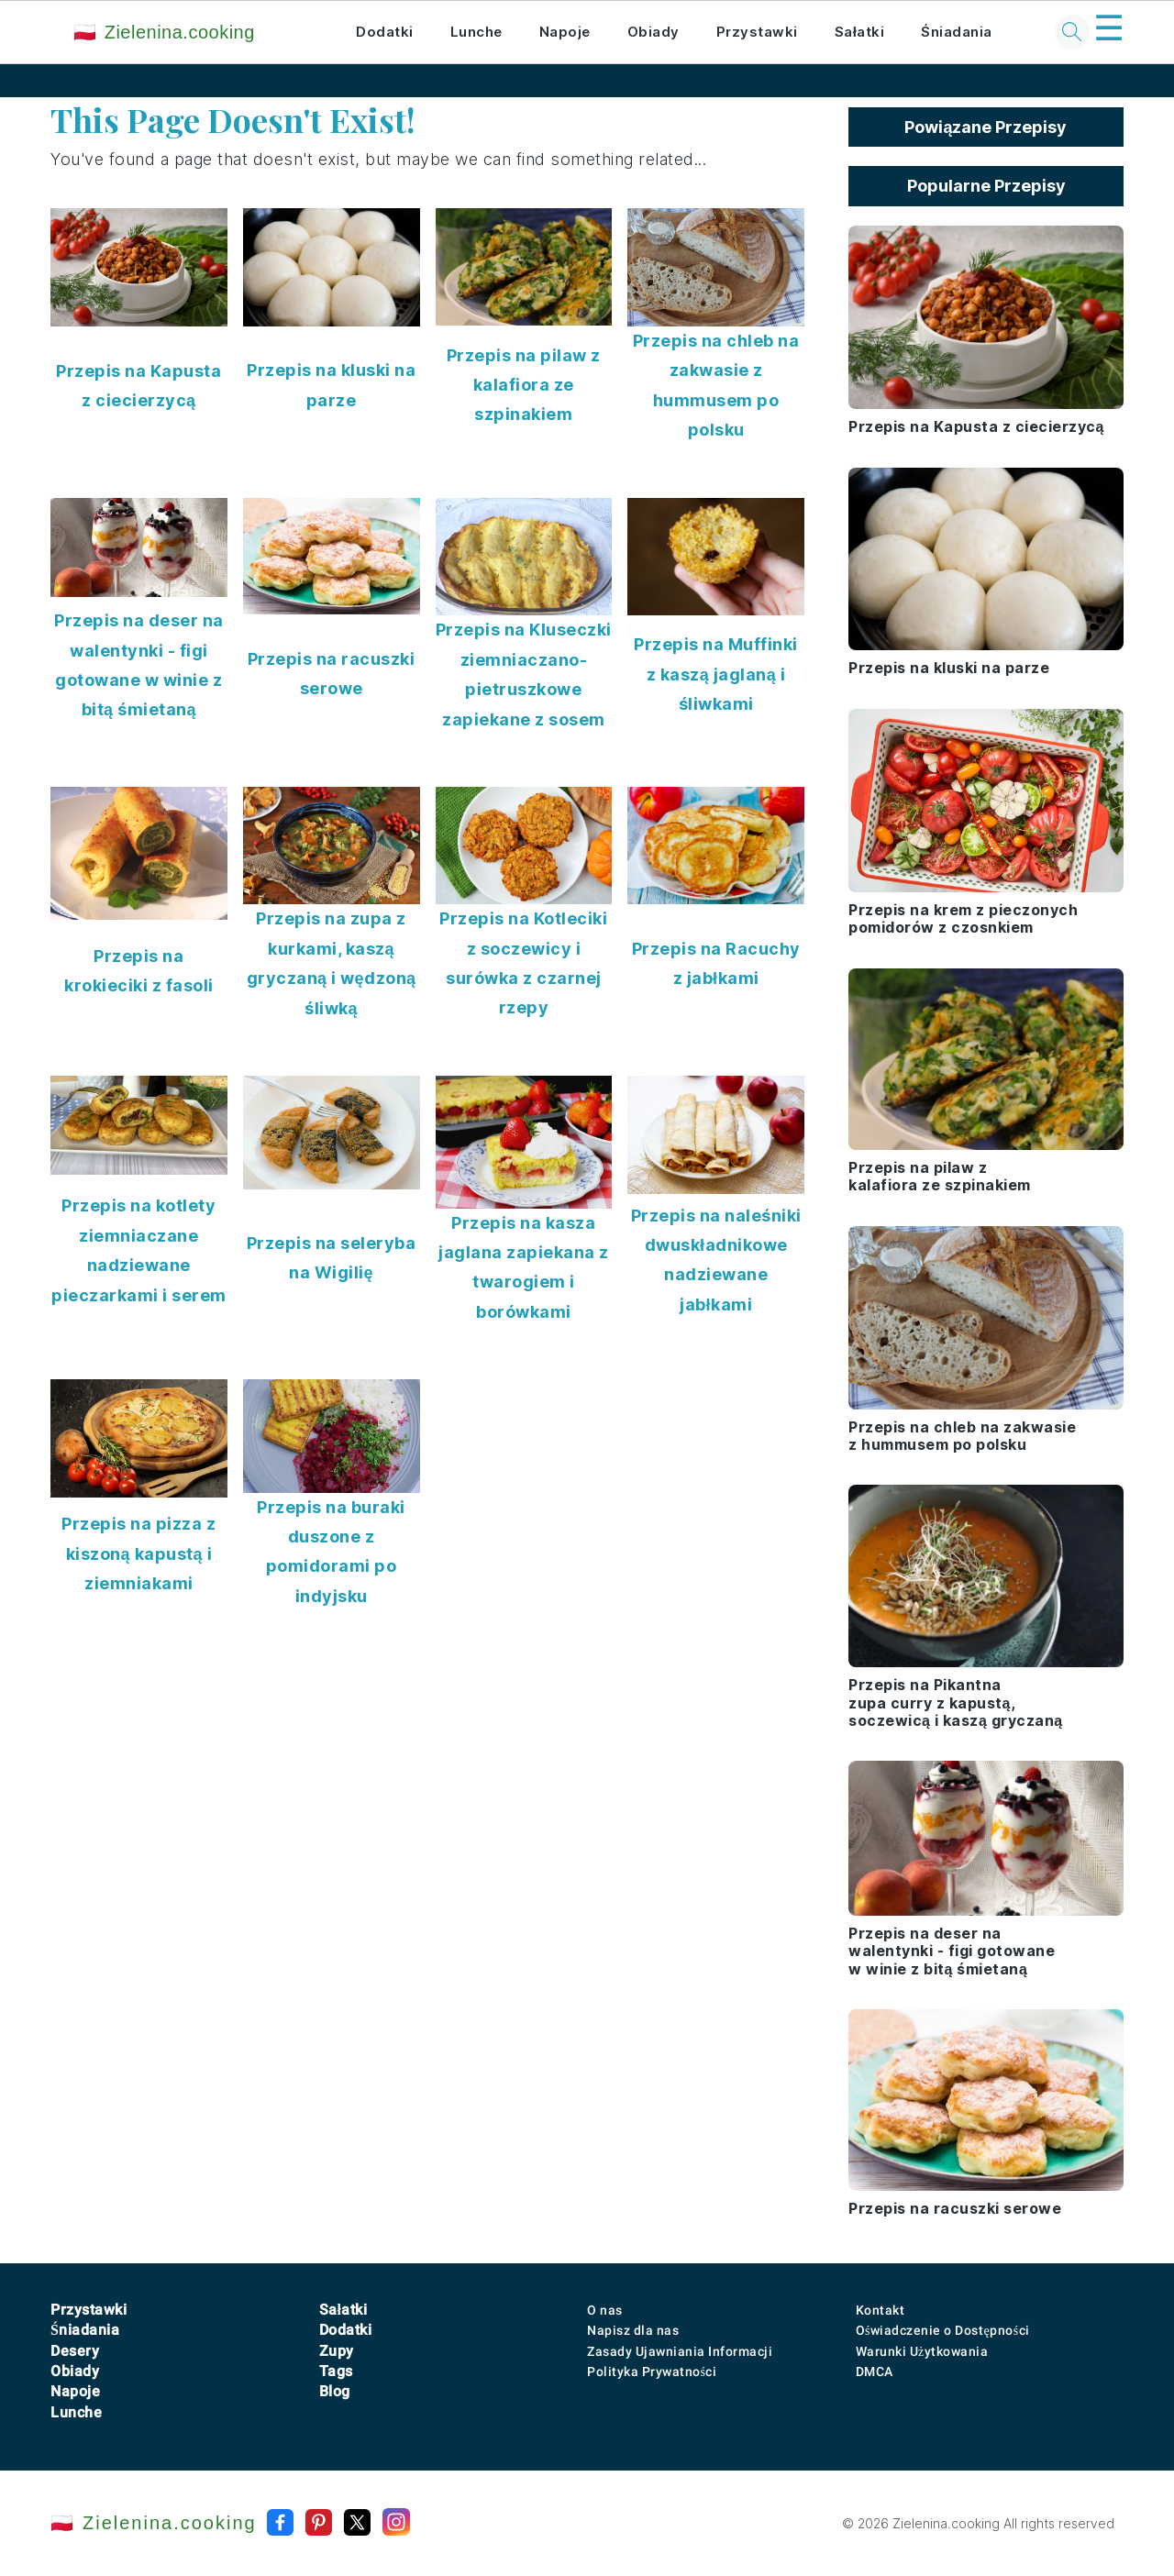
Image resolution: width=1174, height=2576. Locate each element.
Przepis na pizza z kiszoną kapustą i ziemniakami (138, 1553)
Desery (74, 2351)
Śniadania (956, 31)
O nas (605, 2310)
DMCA (874, 2371)
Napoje (565, 31)
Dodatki (385, 31)
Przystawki (757, 31)
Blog (334, 2391)
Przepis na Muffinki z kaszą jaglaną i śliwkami (716, 674)
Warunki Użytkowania (922, 2351)
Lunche (476, 31)
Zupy (336, 2351)
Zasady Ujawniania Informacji (679, 2351)
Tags (336, 2371)
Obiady (653, 31)
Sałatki (860, 31)
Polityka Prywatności (651, 2371)
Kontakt (880, 2310)
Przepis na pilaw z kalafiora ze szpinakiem (524, 385)
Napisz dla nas (633, 2330)
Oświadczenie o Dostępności (943, 2330)
